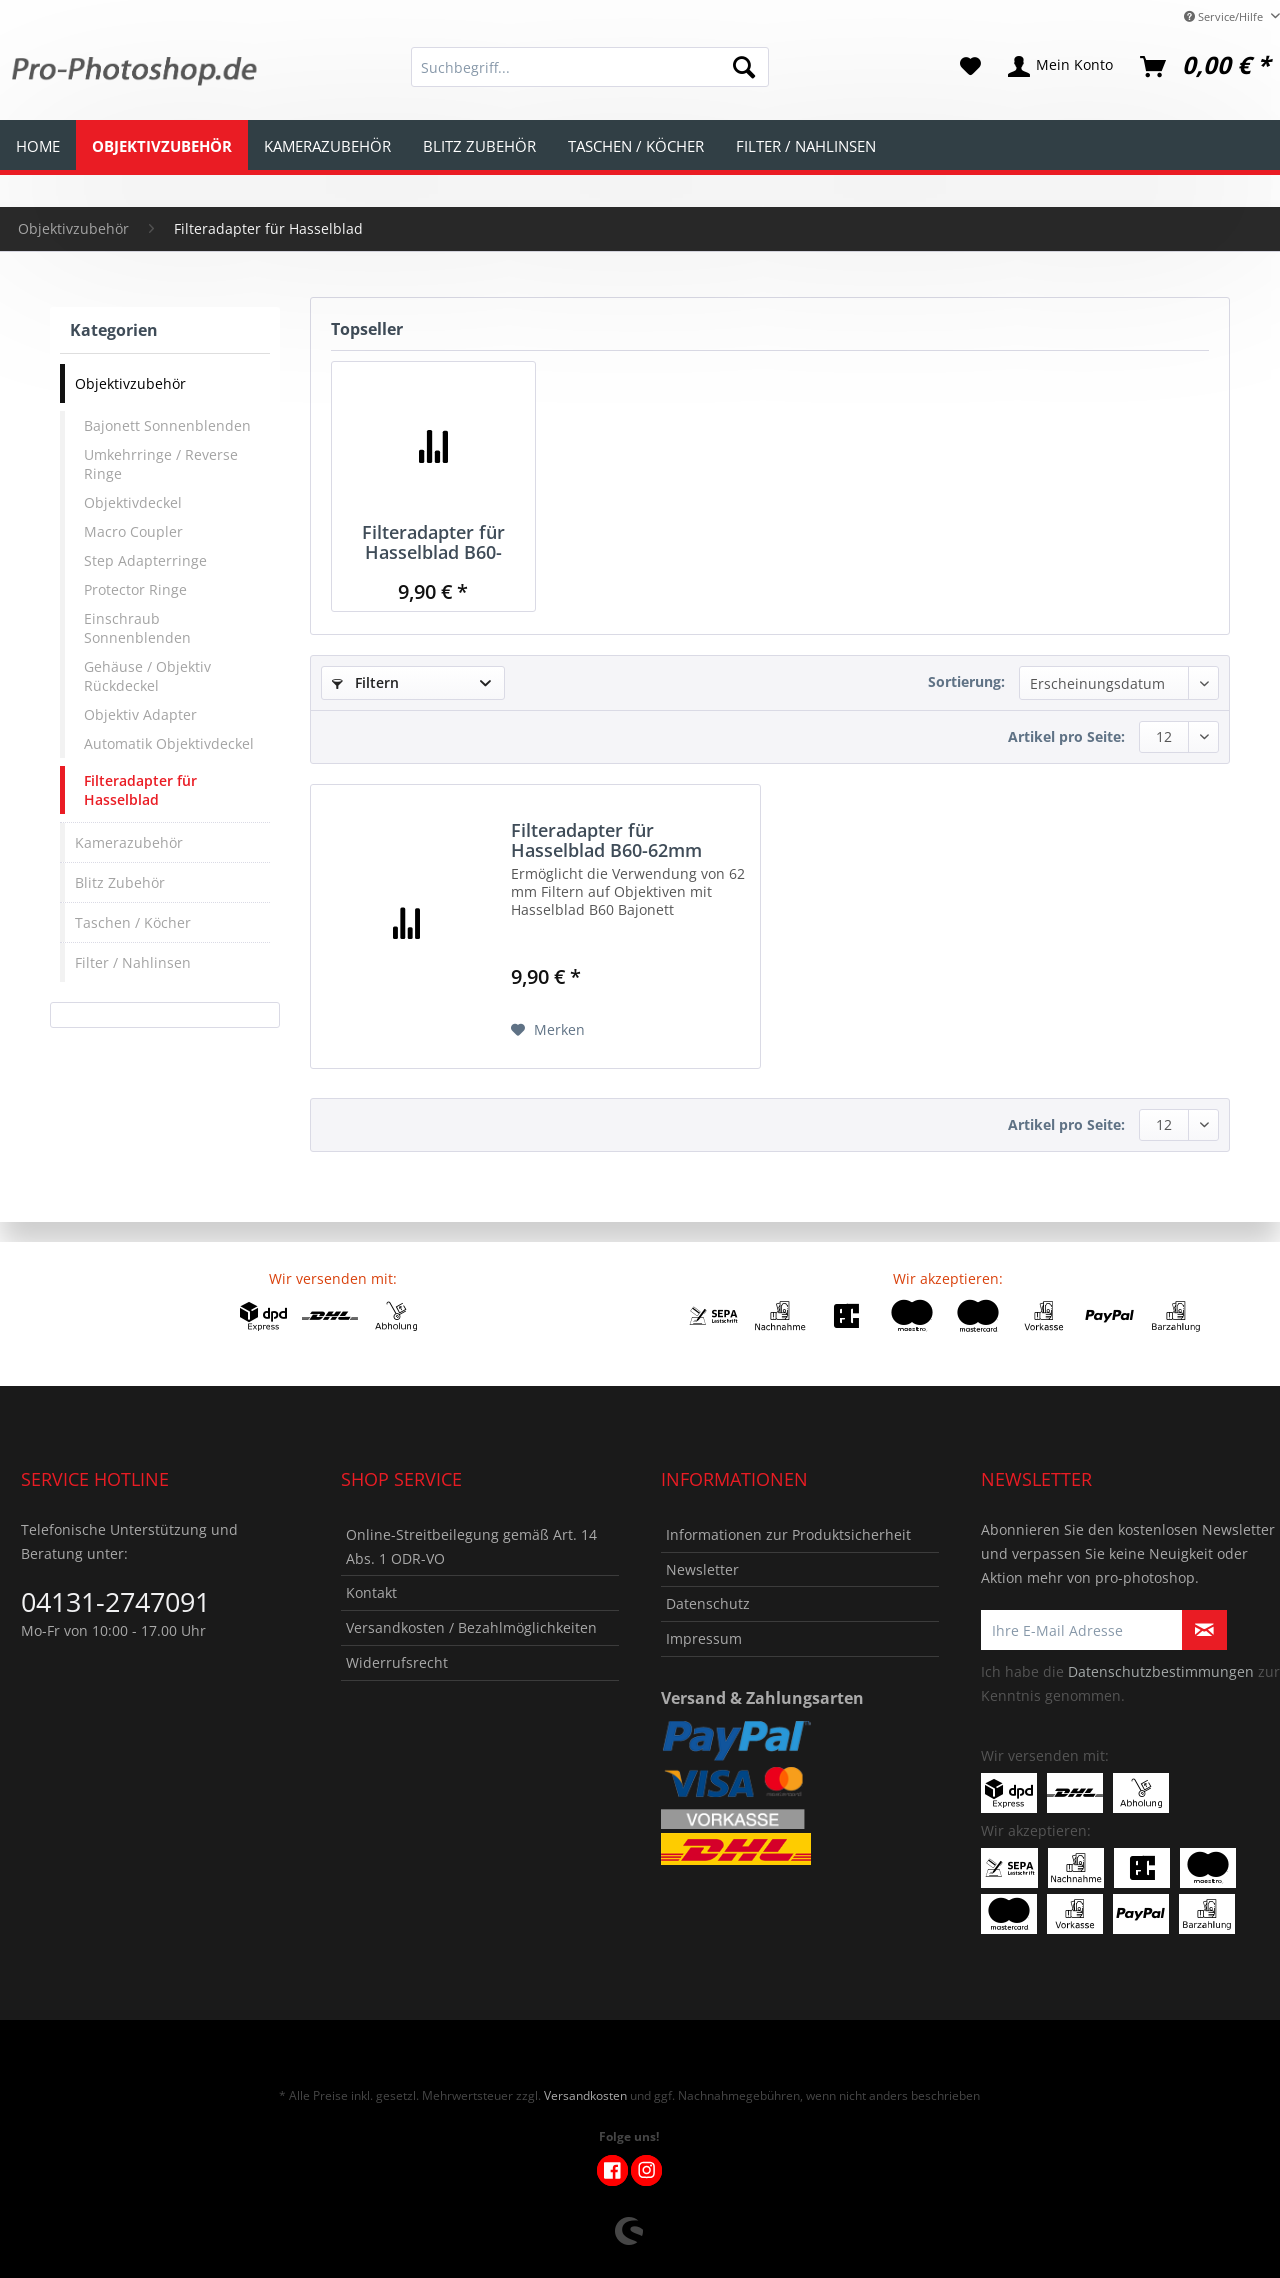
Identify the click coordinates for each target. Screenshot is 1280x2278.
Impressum (704, 1638)
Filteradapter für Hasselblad (140, 790)
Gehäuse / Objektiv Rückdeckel (147, 676)
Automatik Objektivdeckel (169, 743)
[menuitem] (590, 76)
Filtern (365, 682)
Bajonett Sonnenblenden (167, 425)
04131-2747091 (115, 1601)
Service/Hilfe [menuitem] (1225, 16)
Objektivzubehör (130, 383)
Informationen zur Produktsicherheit (788, 1534)
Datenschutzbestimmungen (1161, 1671)
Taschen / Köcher (133, 922)
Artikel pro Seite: (1066, 736)
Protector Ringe (135, 589)
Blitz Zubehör (120, 882)
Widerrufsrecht (397, 1662)
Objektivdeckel (133, 502)
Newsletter (702, 1569)
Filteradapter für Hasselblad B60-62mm (433, 542)
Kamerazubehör (129, 842)
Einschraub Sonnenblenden (137, 628)
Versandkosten (585, 2095)
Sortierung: (966, 681)
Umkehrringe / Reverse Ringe (161, 464)
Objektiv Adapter (140, 714)
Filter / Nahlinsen (133, 962)
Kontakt (371, 1592)
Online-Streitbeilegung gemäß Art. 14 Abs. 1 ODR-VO (471, 1546)
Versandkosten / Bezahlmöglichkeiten (471, 1627)
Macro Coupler (133, 531)
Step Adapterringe (145, 560)
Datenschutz (708, 1603)
